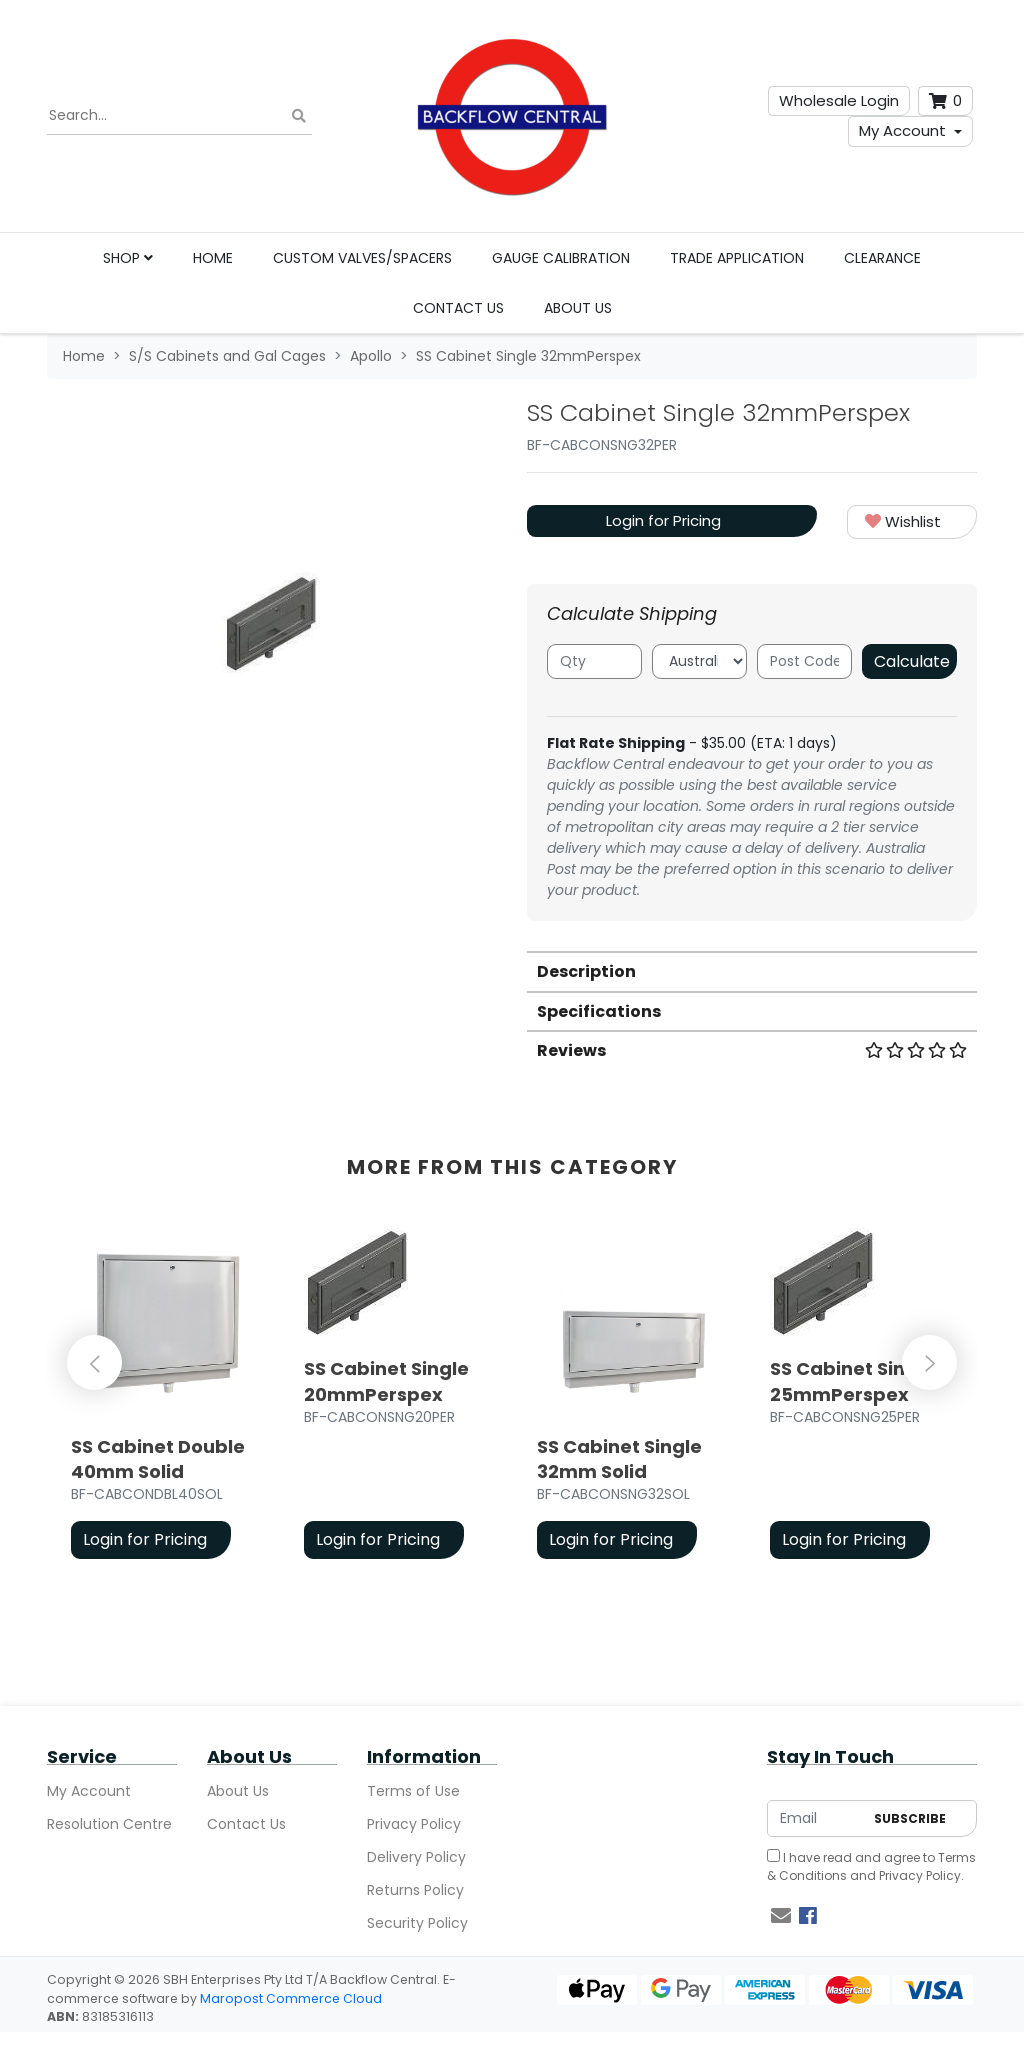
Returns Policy (415, 1890)
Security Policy (417, 1923)
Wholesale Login (839, 100)
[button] (912, 522)
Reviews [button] (752, 1050)
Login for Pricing (663, 520)
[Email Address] (815, 1818)
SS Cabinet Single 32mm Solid (619, 1459)
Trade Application (737, 258)
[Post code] (804, 661)
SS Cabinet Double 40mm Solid (158, 1459)
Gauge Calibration (561, 258)
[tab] (752, 970)
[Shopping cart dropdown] (945, 101)
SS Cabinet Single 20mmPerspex (386, 1381)
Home (213, 258)
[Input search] (179, 116)
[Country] (699, 661)
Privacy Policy (414, 1824)
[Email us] (781, 1916)
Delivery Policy (416, 1857)
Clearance (882, 258)
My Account (902, 130)
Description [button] (586, 971)
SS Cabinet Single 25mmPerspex (852, 1381)
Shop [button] (128, 258)
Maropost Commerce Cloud (291, 1998)
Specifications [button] (599, 1011)
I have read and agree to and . (871, 1866)
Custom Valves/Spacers (362, 258)
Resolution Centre (109, 1824)
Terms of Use (413, 1791)
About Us (578, 308)
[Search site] (299, 116)
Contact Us (458, 308)
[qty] (594, 661)
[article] (163, 1398)
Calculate (912, 661)
